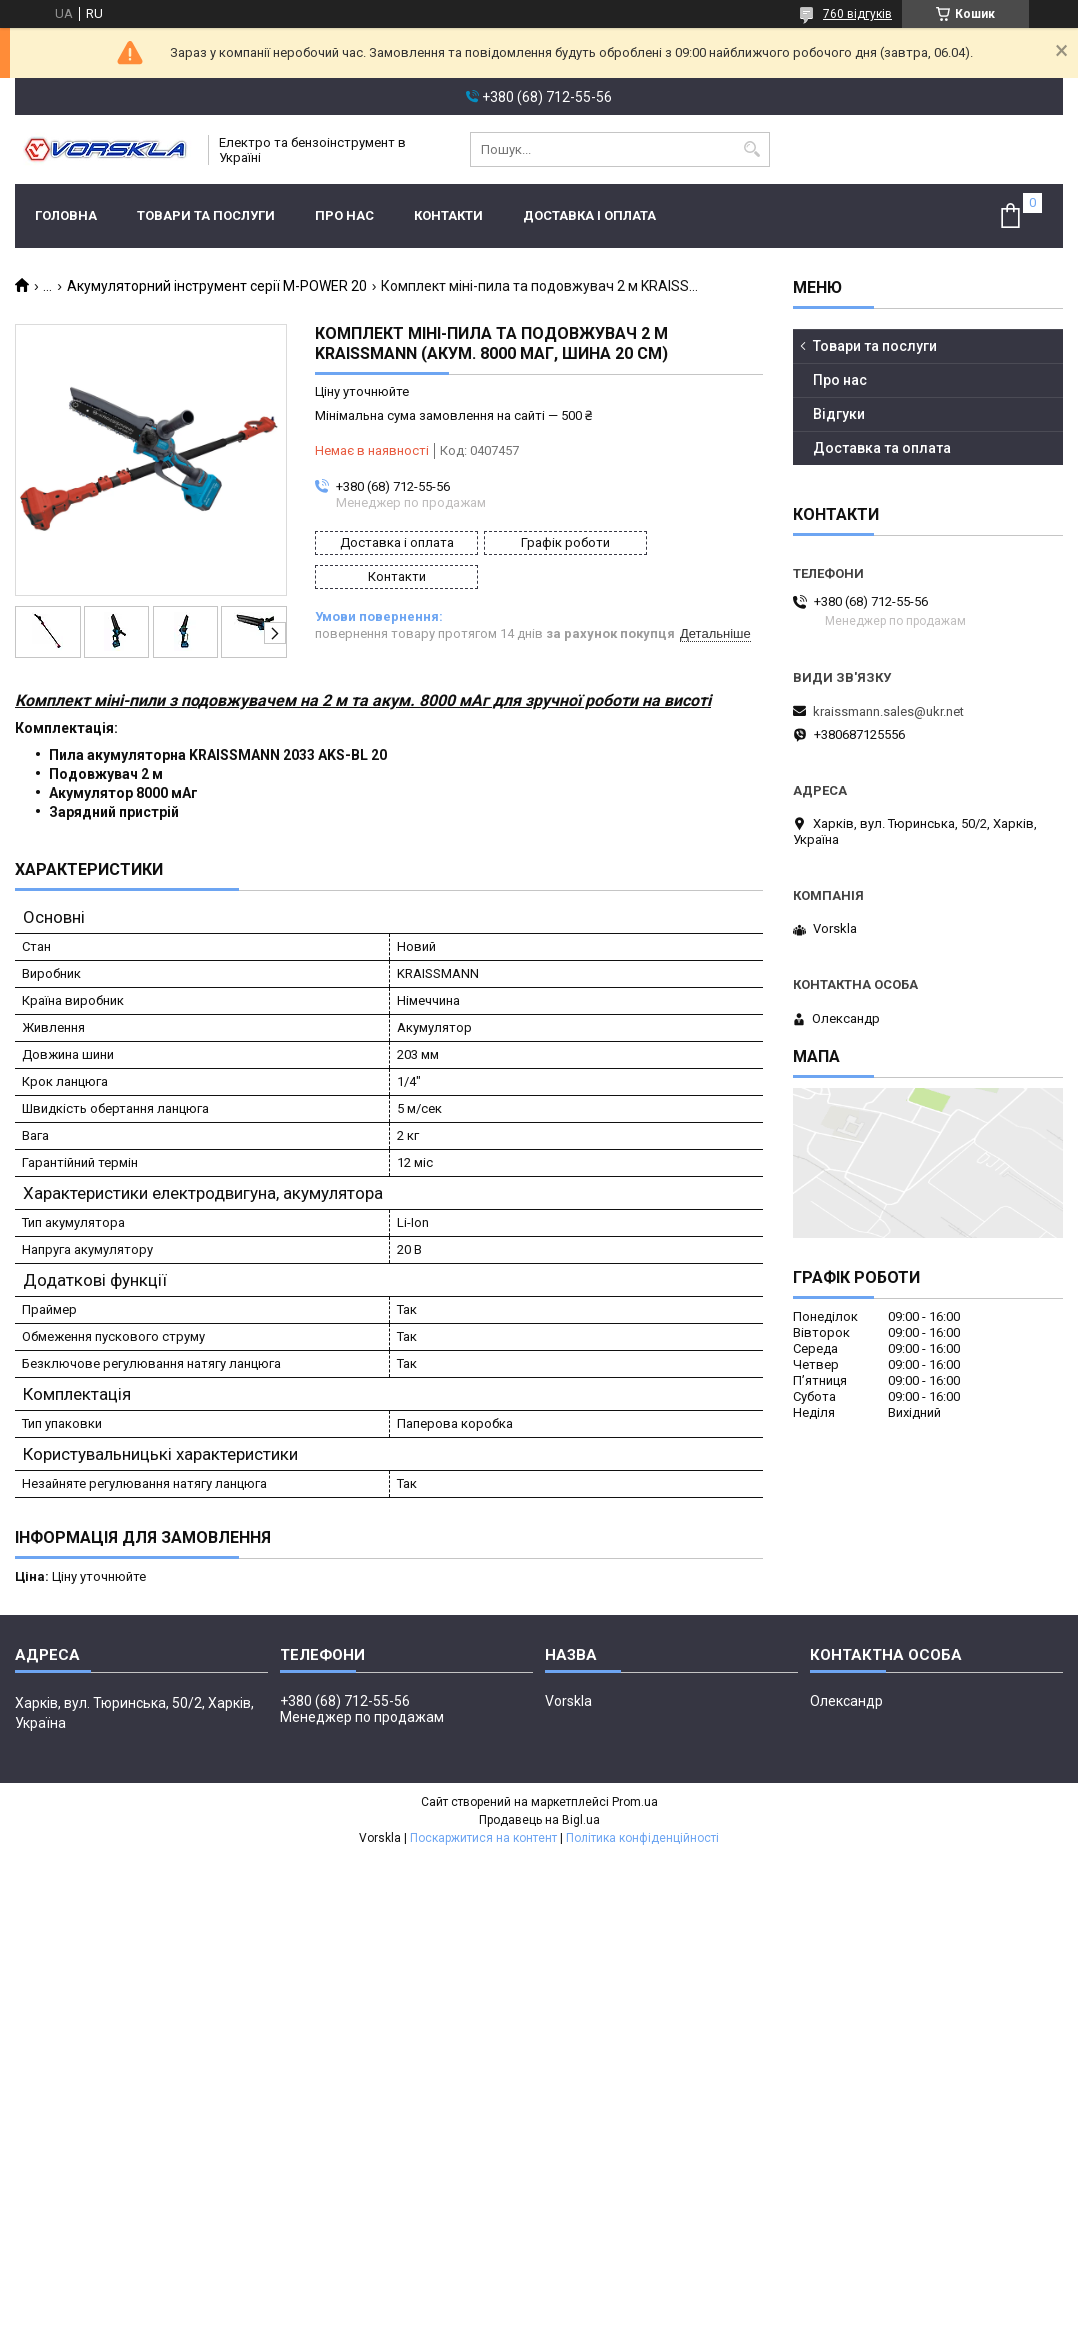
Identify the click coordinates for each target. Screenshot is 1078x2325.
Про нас (344, 215)
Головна (66, 215)
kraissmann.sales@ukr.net (888, 711)
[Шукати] (752, 149)
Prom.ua (635, 1798)
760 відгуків (857, 14)
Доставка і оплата (589, 215)
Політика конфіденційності (642, 1834)
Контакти (448, 215)
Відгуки (839, 414)
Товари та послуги (206, 215)
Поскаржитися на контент (483, 1834)
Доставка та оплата (882, 448)
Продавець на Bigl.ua (539, 1816)
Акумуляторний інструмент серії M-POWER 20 (217, 286)
